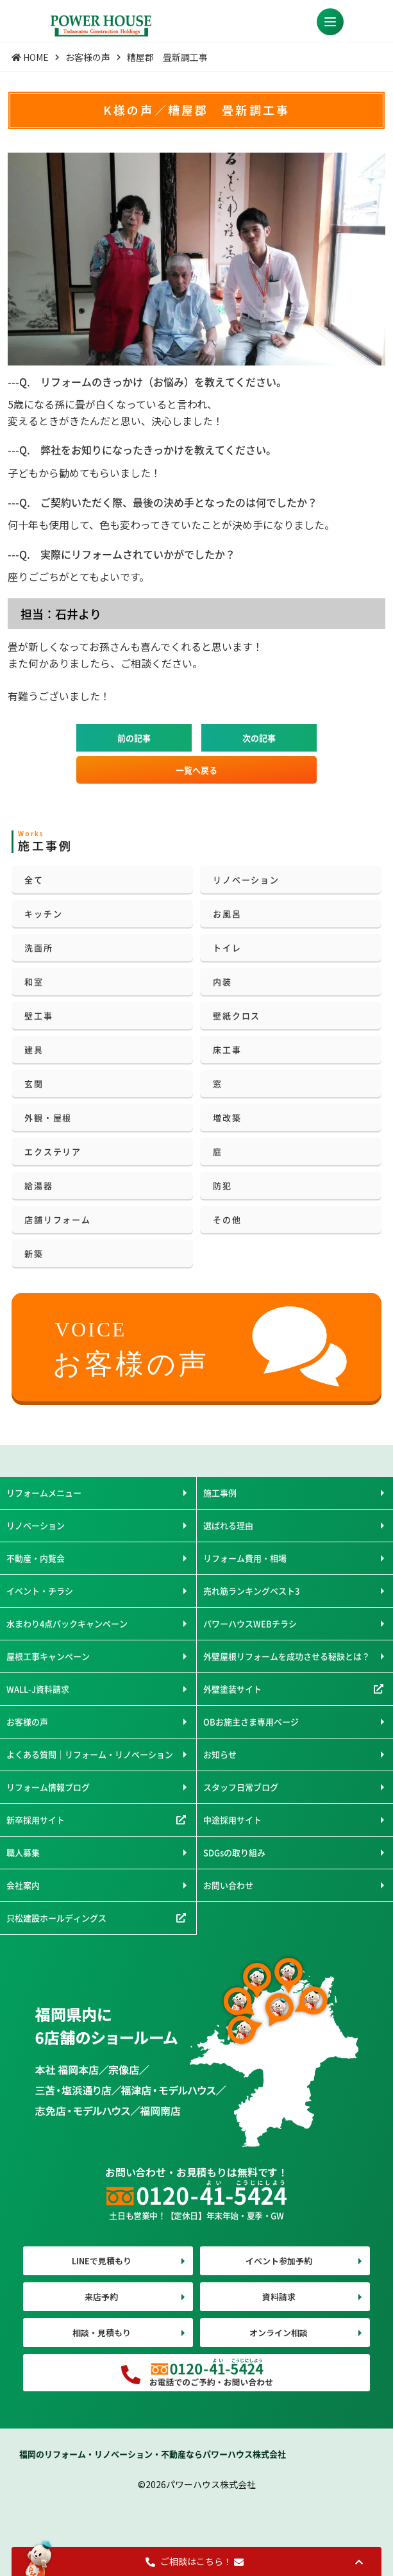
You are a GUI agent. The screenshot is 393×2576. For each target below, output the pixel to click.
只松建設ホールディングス (56, 1918)
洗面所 (38, 947)
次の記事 (259, 738)
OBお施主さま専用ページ (251, 1721)
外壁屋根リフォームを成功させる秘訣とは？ (286, 1656)
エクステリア (52, 1151)
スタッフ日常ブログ (240, 1787)
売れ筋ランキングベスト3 (251, 1591)
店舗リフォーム (57, 1219)
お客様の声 (27, 1721)
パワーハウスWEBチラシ (250, 1623)
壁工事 (38, 1015)
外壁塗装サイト (232, 1689)
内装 (222, 981)
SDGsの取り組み (234, 1852)
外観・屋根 (48, 1117)
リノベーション (246, 879)
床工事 (227, 1049)
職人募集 (23, 1852)
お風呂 (227, 913)
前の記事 (134, 738)
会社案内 (23, 1885)
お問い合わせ (228, 1885)
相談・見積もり (101, 2333)
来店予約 (101, 2297)
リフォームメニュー (43, 1492)
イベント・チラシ (39, 1591)
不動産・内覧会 (35, 1558)
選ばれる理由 (228, 1525)
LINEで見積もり (101, 2261)
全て (34, 879)
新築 (34, 1253)
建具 (34, 1049)
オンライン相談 (278, 2333)
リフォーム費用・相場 (245, 1558)
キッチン (43, 913)
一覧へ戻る (196, 770)
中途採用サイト (232, 1820)
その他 (227, 1219)
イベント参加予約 (279, 2261)
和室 (34, 981)
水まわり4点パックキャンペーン (67, 1623)
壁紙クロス (236, 1015)
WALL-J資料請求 (37, 1689)
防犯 (222, 1185)
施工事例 (220, 1492)
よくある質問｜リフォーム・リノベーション (89, 1754)
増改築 (227, 1117)
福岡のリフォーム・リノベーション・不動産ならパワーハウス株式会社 (152, 2454)
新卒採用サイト (35, 1820)
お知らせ (220, 1754)
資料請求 (279, 2297)
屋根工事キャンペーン (48, 1656)
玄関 (34, 1083)
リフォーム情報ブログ (48, 1787)
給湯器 (38, 1185)
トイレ (227, 947)
